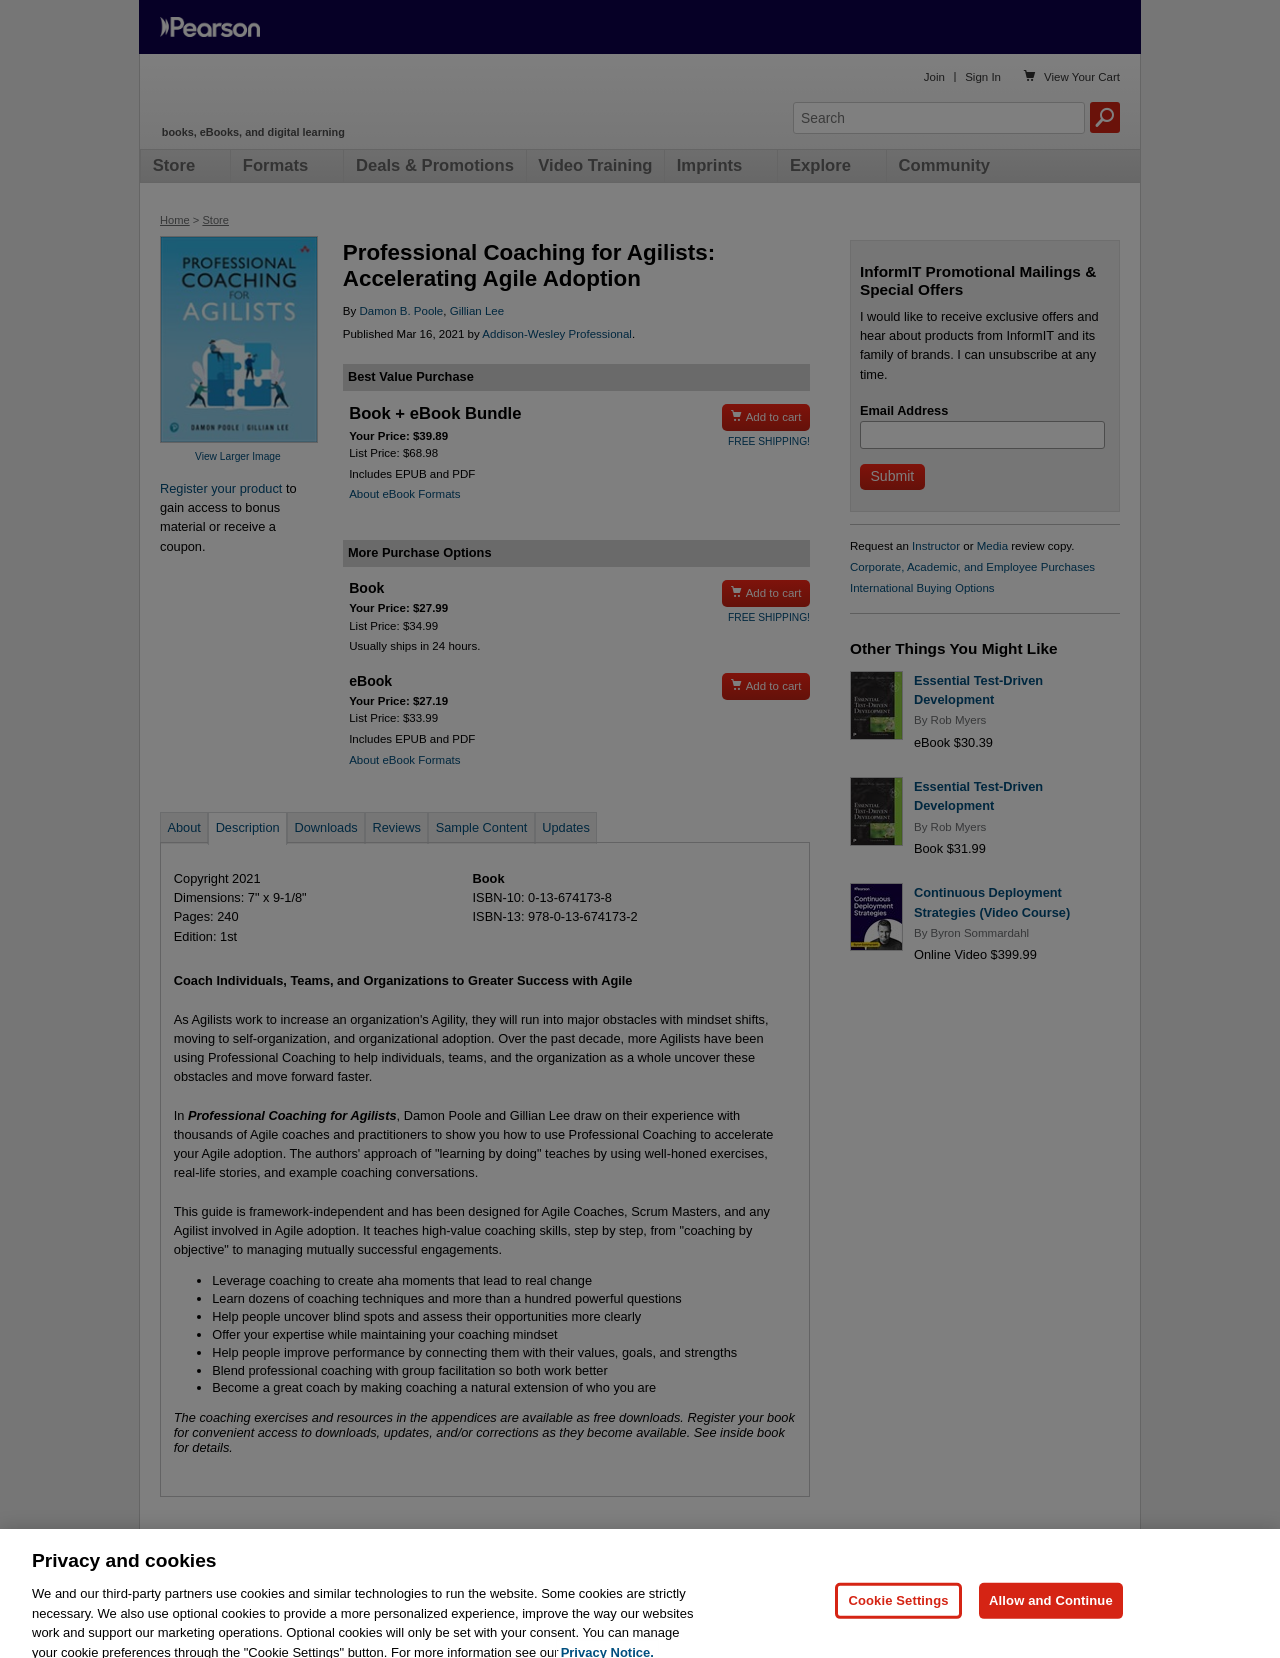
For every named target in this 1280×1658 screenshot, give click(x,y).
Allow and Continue (1051, 1620)
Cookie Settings (898, 1620)
